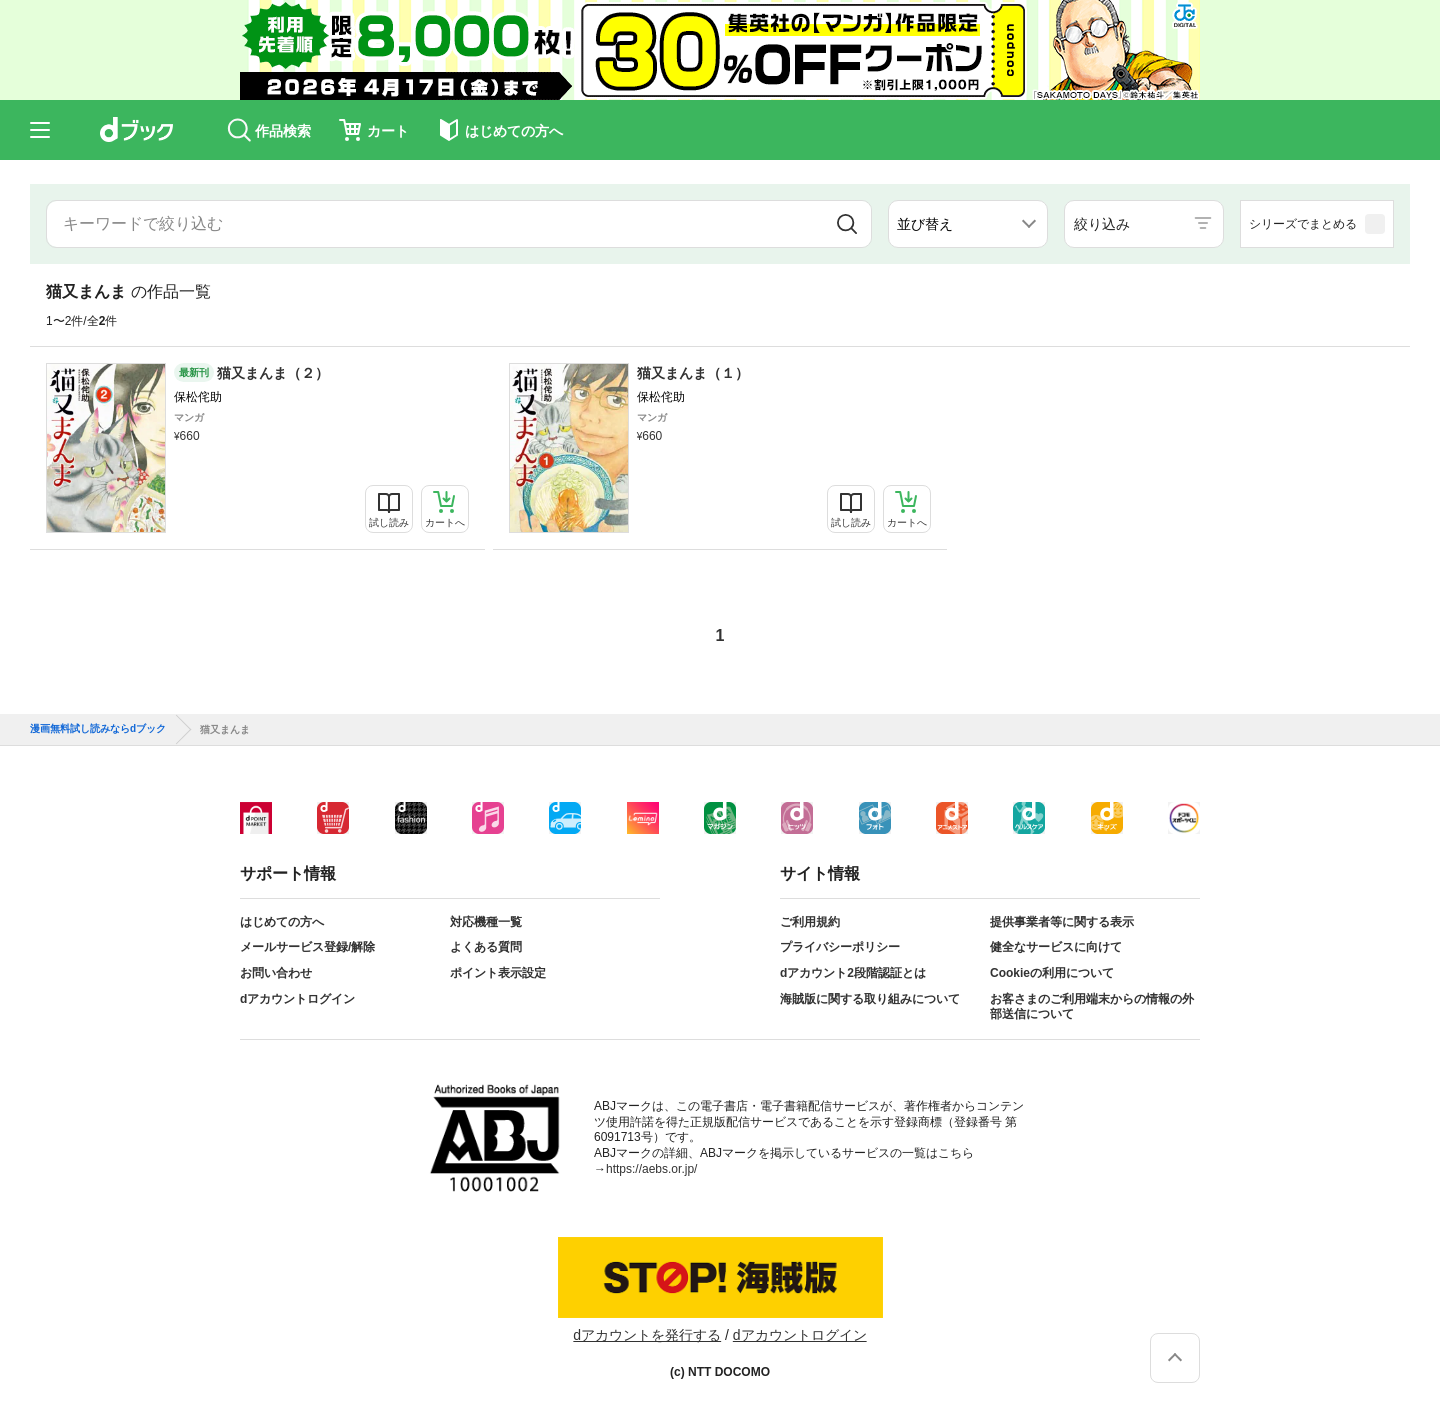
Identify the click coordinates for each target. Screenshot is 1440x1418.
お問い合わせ (276, 973)
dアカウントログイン (297, 999)
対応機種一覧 (486, 922)
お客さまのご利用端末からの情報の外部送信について (1092, 1007)
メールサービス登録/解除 (307, 947)
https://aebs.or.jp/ (651, 1169)
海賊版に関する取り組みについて (870, 999)
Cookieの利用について (1052, 973)
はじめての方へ (282, 922)
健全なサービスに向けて (1056, 947)
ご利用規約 (810, 922)
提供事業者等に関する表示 (1062, 922)
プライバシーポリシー (840, 947)
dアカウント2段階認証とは (853, 973)
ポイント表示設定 (498, 973)
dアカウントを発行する (647, 1335)
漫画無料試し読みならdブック (98, 729)
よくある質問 (486, 947)
